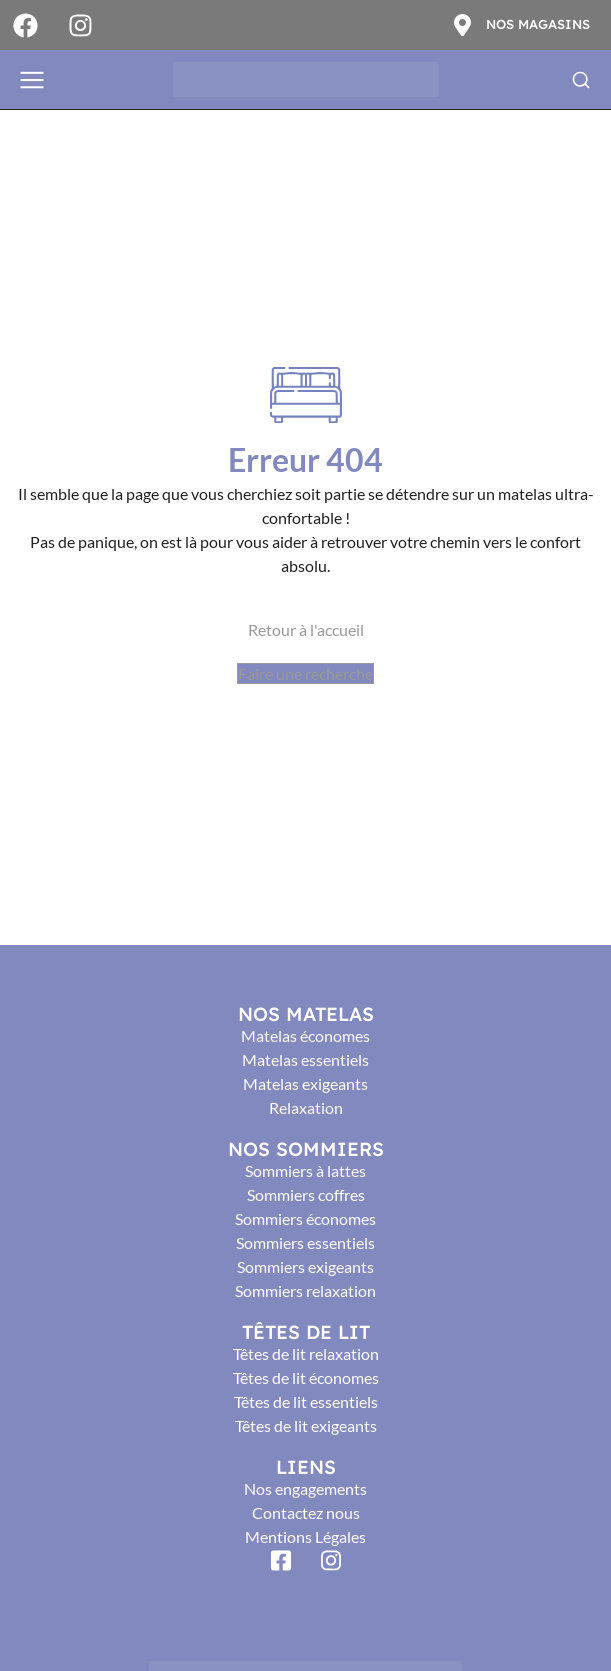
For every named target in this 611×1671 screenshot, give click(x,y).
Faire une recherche (305, 673)
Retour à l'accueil (306, 629)
